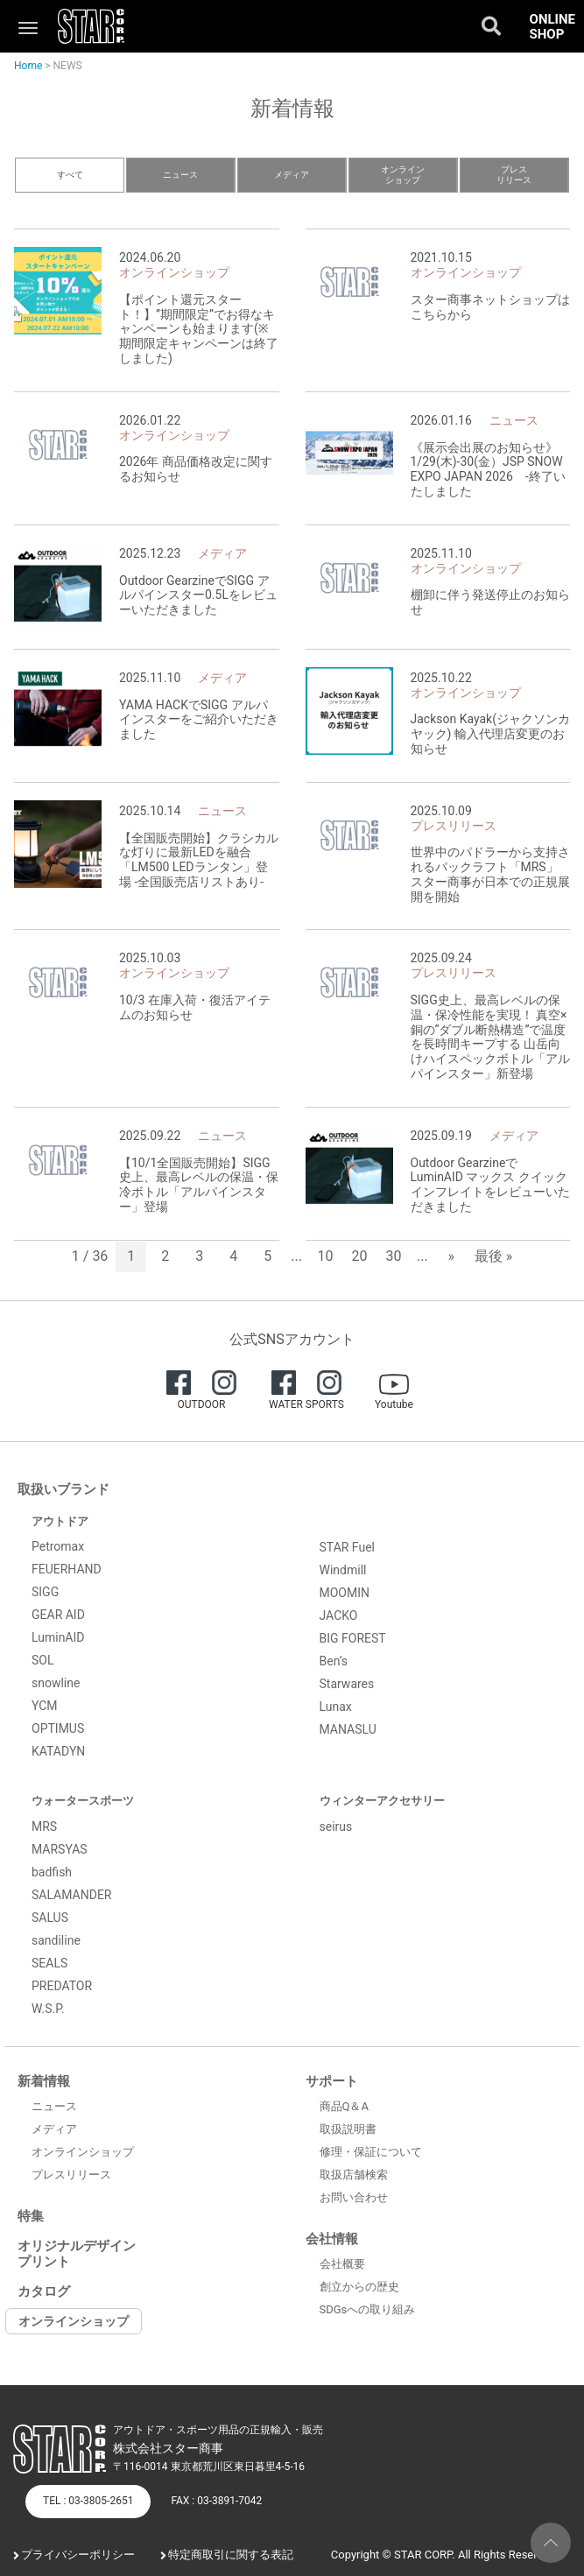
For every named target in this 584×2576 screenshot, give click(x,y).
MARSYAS (60, 1849)
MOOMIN (345, 1593)
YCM (45, 1706)
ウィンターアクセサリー (382, 1800)
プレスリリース (513, 175)
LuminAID (58, 1637)
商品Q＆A (344, 2106)
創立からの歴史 (359, 2286)
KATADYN (58, 1751)
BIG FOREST (353, 1638)
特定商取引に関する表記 (230, 2554)
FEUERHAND (67, 1569)
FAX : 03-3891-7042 (216, 2501)
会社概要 (342, 2263)
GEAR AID (58, 1615)
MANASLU (348, 1729)
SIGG (45, 1592)
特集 (31, 2216)
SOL (42, 1660)
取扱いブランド (63, 1489)
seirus (336, 1826)
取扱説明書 (348, 2129)
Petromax (58, 1546)
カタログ (44, 2291)
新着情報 (44, 2081)
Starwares (347, 1684)
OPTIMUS (58, 1728)
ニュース (180, 174)
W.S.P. (48, 2009)
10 (326, 1256)
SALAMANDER (72, 1895)
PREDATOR (62, 1986)
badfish (52, 1872)
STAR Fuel (348, 1547)
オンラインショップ (403, 175)
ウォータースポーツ (83, 1800)
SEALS (49, 1963)
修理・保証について (371, 2151)
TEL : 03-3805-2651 (88, 2501)
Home (28, 66)
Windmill (343, 1570)
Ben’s (334, 1661)
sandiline (56, 1940)
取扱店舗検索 (354, 2174)
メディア (291, 174)
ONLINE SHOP (552, 26)
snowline (56, 1683)
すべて (70, 174)
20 (360, 1256)
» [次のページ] (450, 1256)
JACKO (339, 1615)
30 (394, 1256)
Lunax (336, 1707)
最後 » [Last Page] (493, 1256)
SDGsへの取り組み (368, 2309)
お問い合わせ (354, 2197)
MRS (44, 1826)
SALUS (50, 1918)
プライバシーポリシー (78, 2554)
